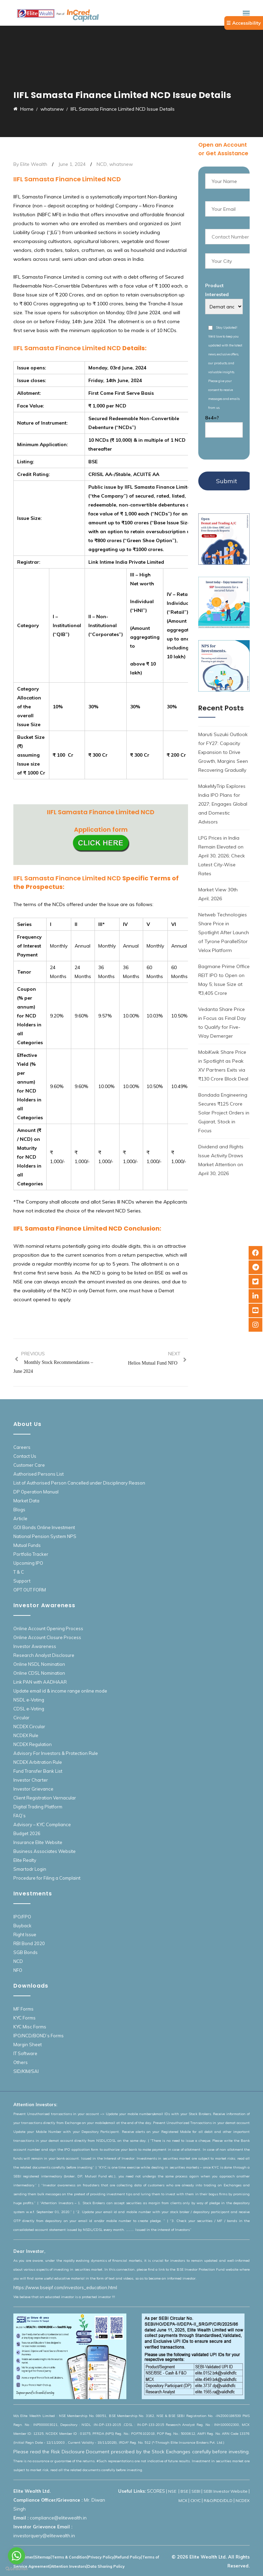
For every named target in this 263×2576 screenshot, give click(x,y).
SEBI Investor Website (225, 2491)
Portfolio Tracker (30, 1554)
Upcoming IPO (28, 1563)
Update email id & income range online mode (60, 1691)
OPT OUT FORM (29, 1589)
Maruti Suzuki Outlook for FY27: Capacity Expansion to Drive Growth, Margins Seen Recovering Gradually (223, 752)
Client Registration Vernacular (44, 1797)
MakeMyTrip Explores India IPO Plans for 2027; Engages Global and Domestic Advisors (222, 804)
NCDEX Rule (25, 1735)
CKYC (195, 2500)
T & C (18, 1572)
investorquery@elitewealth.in (44, 2535)
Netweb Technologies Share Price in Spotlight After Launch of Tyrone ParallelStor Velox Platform (223, 932)
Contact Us (24, 1456)
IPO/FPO (22, 1916)
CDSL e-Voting (28, 1708)
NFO (17, 1970)
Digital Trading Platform (37, 1806)
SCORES (156, 2491)
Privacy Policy (101, 2557)
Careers (21, 1447)
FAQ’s (19, 1815)
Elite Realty (24, 1860)
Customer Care (29, 1465)
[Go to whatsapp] (16, 2555)
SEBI (195, 2491)
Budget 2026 (26, 1833)
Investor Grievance (33, 1789)
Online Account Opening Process (48, 1628)
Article (20, 1518)
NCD (102, 164)
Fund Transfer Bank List (37, 1771)
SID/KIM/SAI (26, 2071)
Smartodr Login (29, 1869)
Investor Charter (30, 1780)
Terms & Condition (69, 2557)
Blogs (19, 1509)
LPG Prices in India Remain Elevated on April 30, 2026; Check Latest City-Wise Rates (221, 856)
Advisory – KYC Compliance (42, 1824)
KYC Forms (24, 2017)
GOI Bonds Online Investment (44, 1527)
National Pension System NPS (44, 1536)
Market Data (26, 1500)
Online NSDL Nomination (39, 1664)
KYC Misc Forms (29, 2026)
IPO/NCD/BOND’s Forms (38, 2035)
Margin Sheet (27, 2044)
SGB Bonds (25, 1952)
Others (20, 2062)
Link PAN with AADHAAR (40, 1682)
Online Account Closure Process (47, 1637)
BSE (184, 2491)
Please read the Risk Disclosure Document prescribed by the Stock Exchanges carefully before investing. (131, 2452)
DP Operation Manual (36, 1491)
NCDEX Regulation (32, 1744)
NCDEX (243, 2500)
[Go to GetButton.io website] (16, 2569)
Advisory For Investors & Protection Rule (55, 1753)
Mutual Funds (27, 1545)
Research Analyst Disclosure (43, 1655)
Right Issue (24, 1934)
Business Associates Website (44, 1851)
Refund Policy (128, 2557)
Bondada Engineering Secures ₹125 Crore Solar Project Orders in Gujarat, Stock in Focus (223, 1113)
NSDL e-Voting (28, 1699)
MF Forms (23, 2009)
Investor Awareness (34, 1646)
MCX (182, 2500)
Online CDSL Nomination (39, 1673)
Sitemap (43, 2557)
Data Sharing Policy (106, 2566)
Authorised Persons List (38, 1474)
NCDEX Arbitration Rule (37, 1762)
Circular (21, 1717)
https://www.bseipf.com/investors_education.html (65, 2287)
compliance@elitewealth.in (58, 2517)
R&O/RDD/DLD (218, 2500)
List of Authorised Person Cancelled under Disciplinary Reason (79, 1483)
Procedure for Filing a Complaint (46, 1878)
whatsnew (121, 164)
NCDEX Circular (29, 1726)
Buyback (22, 1925)
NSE (172, 2491)
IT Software (25, 2053)
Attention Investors (68, 2566)
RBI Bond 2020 (29, 1943)
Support (21, 1581)
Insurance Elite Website (37, 1842)
